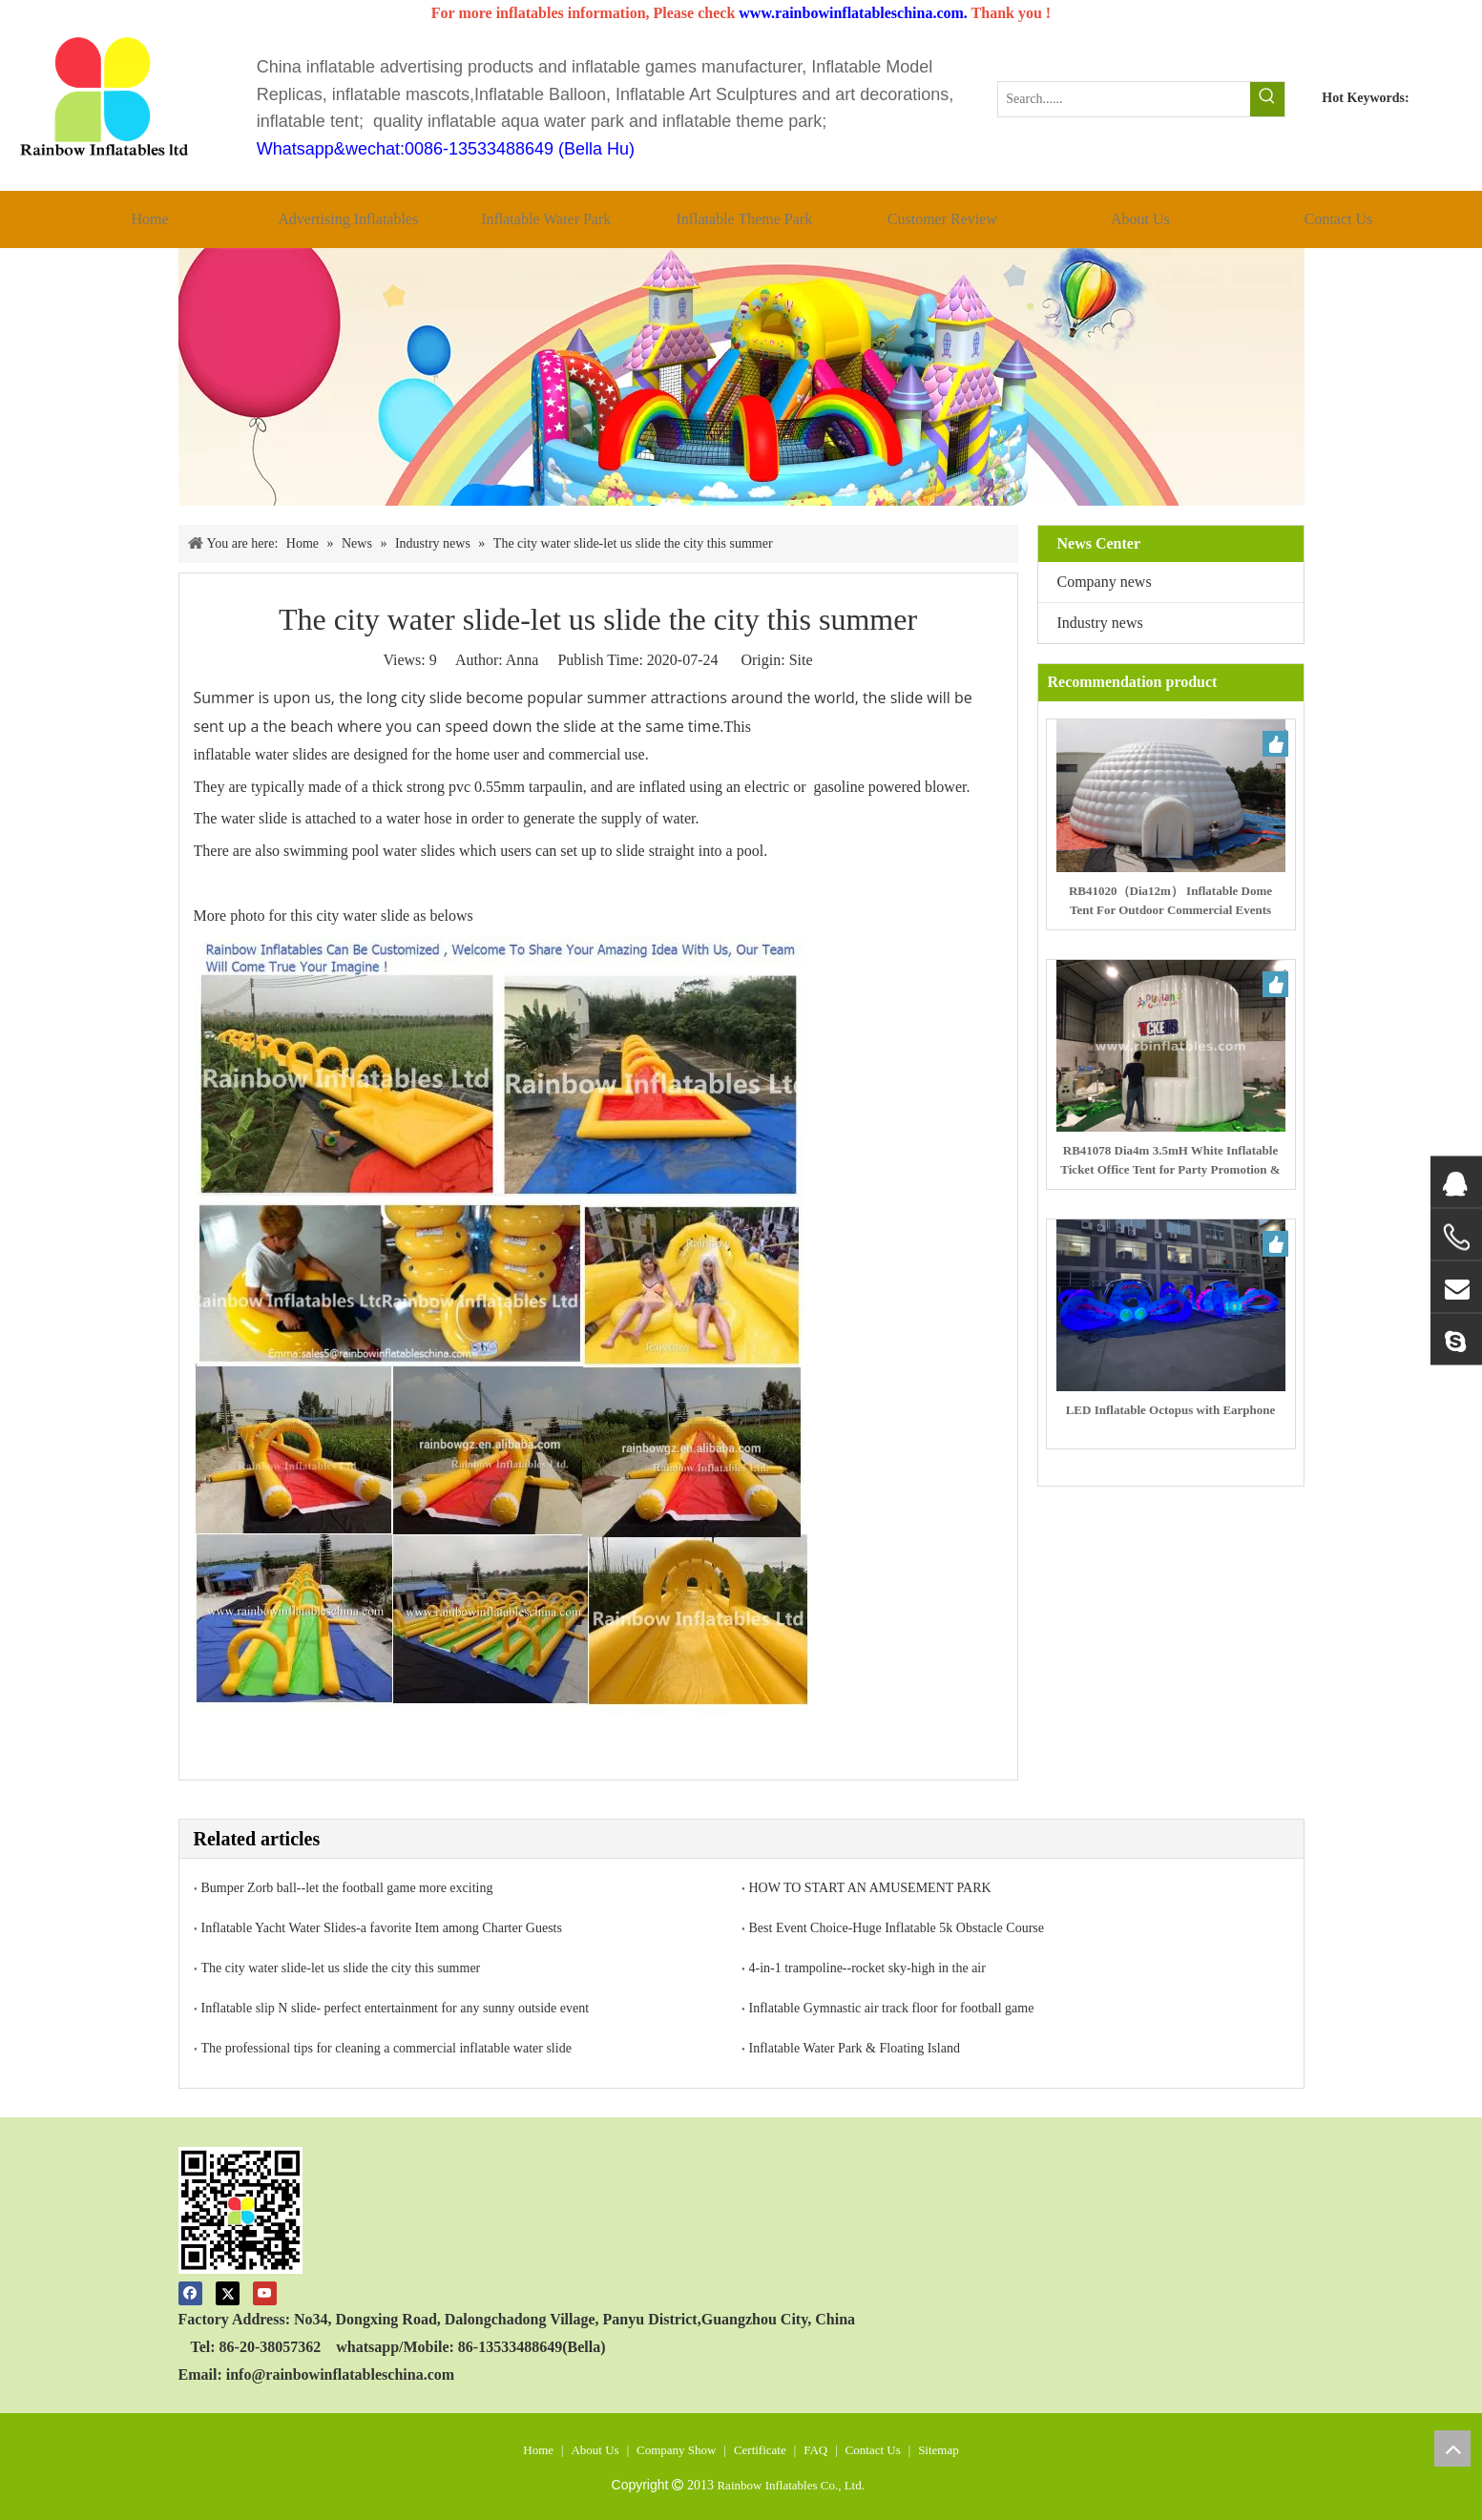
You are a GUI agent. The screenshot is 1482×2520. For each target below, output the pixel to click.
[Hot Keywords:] (1267, 99)
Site (801, 660)
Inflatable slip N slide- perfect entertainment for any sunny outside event (395, 2008)
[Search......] (1124, 99)
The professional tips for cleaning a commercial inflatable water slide (386, 2048)
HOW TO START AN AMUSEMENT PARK (870, 1888)
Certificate (760, 2450)
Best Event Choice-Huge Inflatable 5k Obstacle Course (896, 1928)
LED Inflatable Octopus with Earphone (1171, 1410)
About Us (594, 2450)
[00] (741, 377)
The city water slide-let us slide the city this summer (341, 1968)
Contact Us (873, 2450)
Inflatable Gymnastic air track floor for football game (891, 2008)
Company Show (676, 2450)
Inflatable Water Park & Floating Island (854, 2048)
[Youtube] (265, 2292)
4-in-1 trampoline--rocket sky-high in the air (867, 1968)
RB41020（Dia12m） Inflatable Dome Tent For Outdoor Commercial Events (1170, 900)
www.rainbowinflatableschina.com (851, 13)
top (1452, 2448)
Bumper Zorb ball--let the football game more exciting (347, 1888)
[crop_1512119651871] (106, 98)
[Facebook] (190, 2292)
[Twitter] (228, 2292)
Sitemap (938, 2450)
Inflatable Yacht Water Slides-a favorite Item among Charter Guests (381, 1928)
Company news (1104, 581)
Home (538, 2450)
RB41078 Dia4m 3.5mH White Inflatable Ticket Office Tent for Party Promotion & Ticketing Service (1170, 1161)
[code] (240, 2210)
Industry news (1100, 622)
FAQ (815, 2450)
